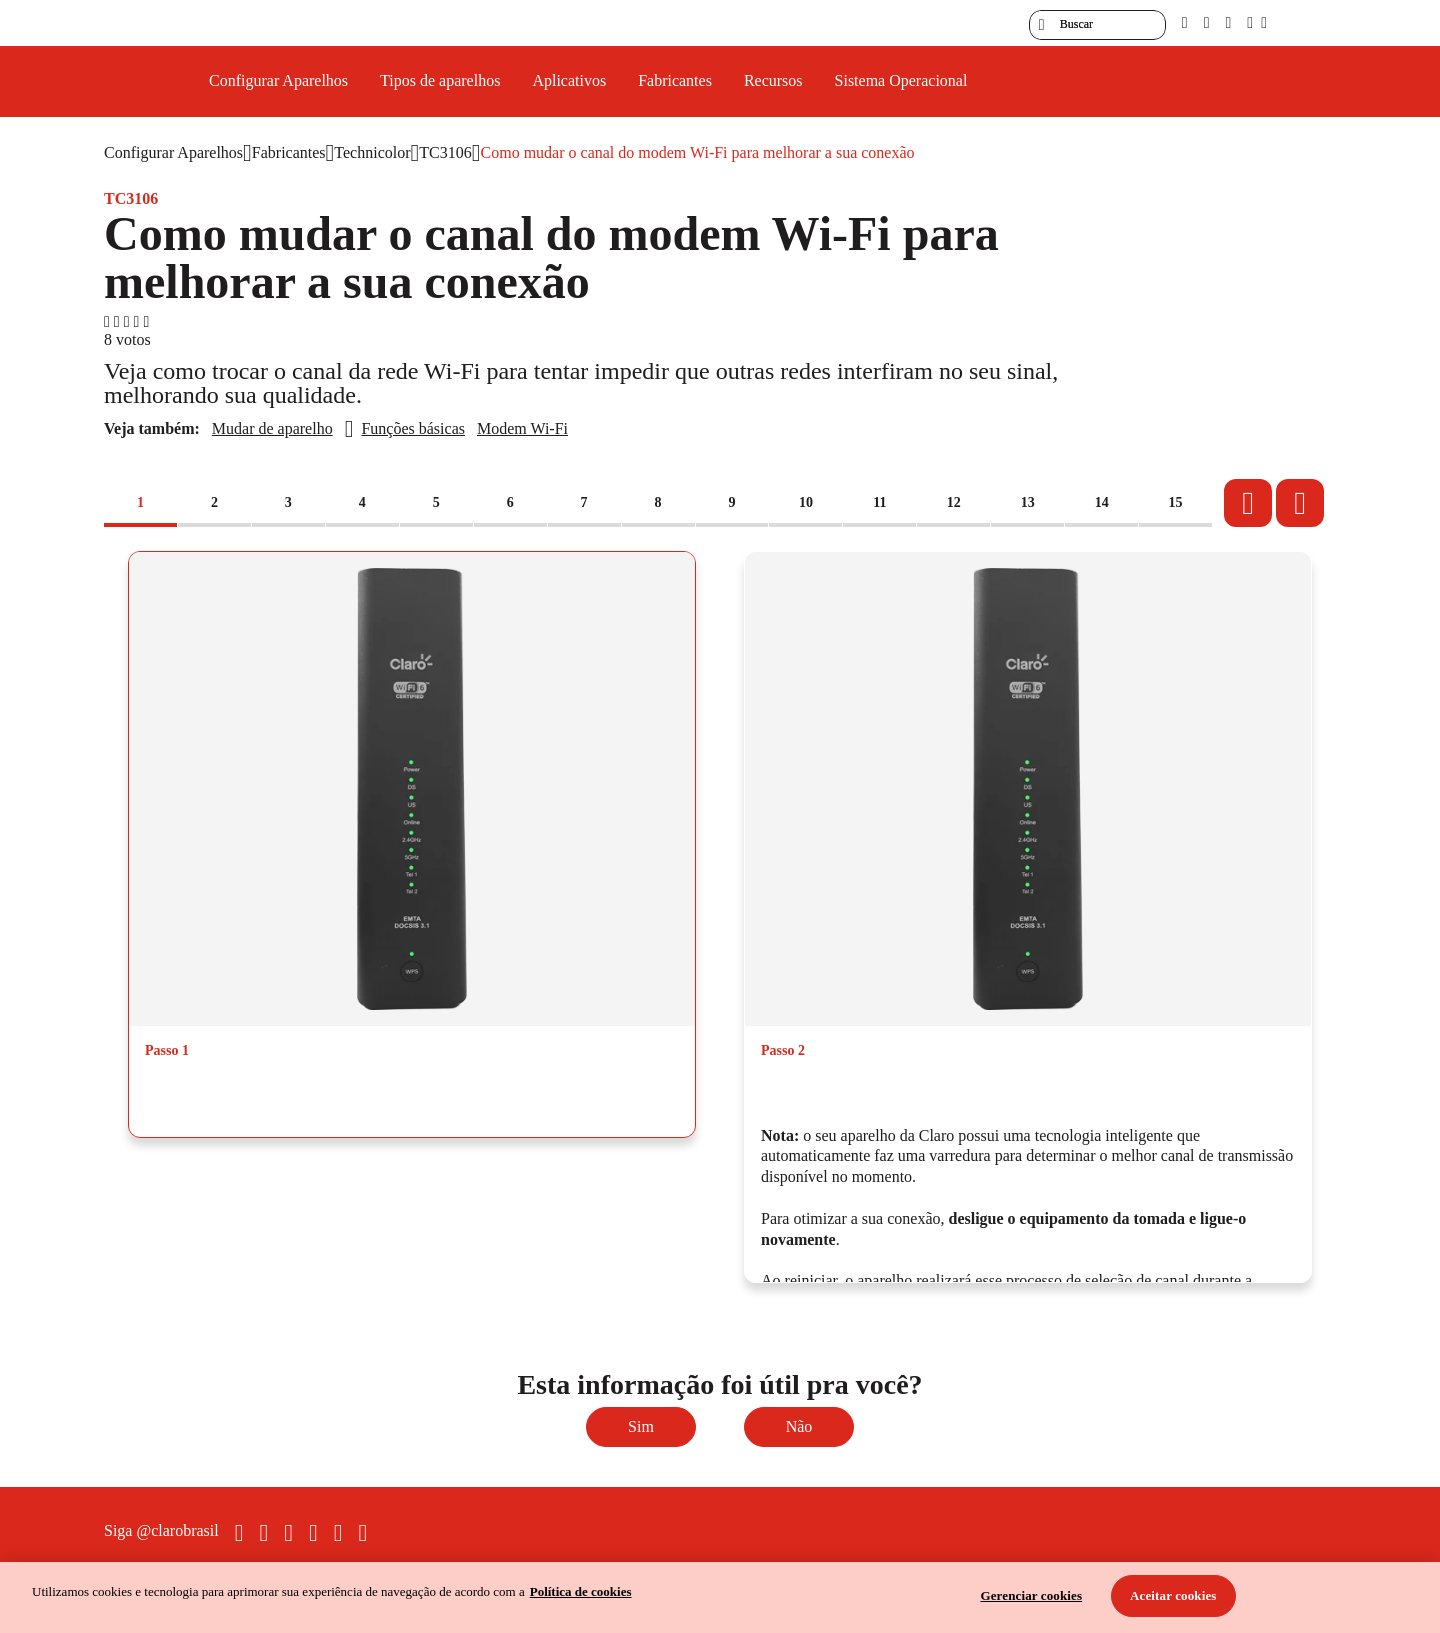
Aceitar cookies (1173, 1595)
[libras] (1207, 22)
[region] (720, 1597)
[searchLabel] (1097, 25)
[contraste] (1228, 22)
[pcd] (1185, 22)
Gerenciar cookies (1031, 1595)
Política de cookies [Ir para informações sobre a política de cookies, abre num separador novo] (581, 1591)
